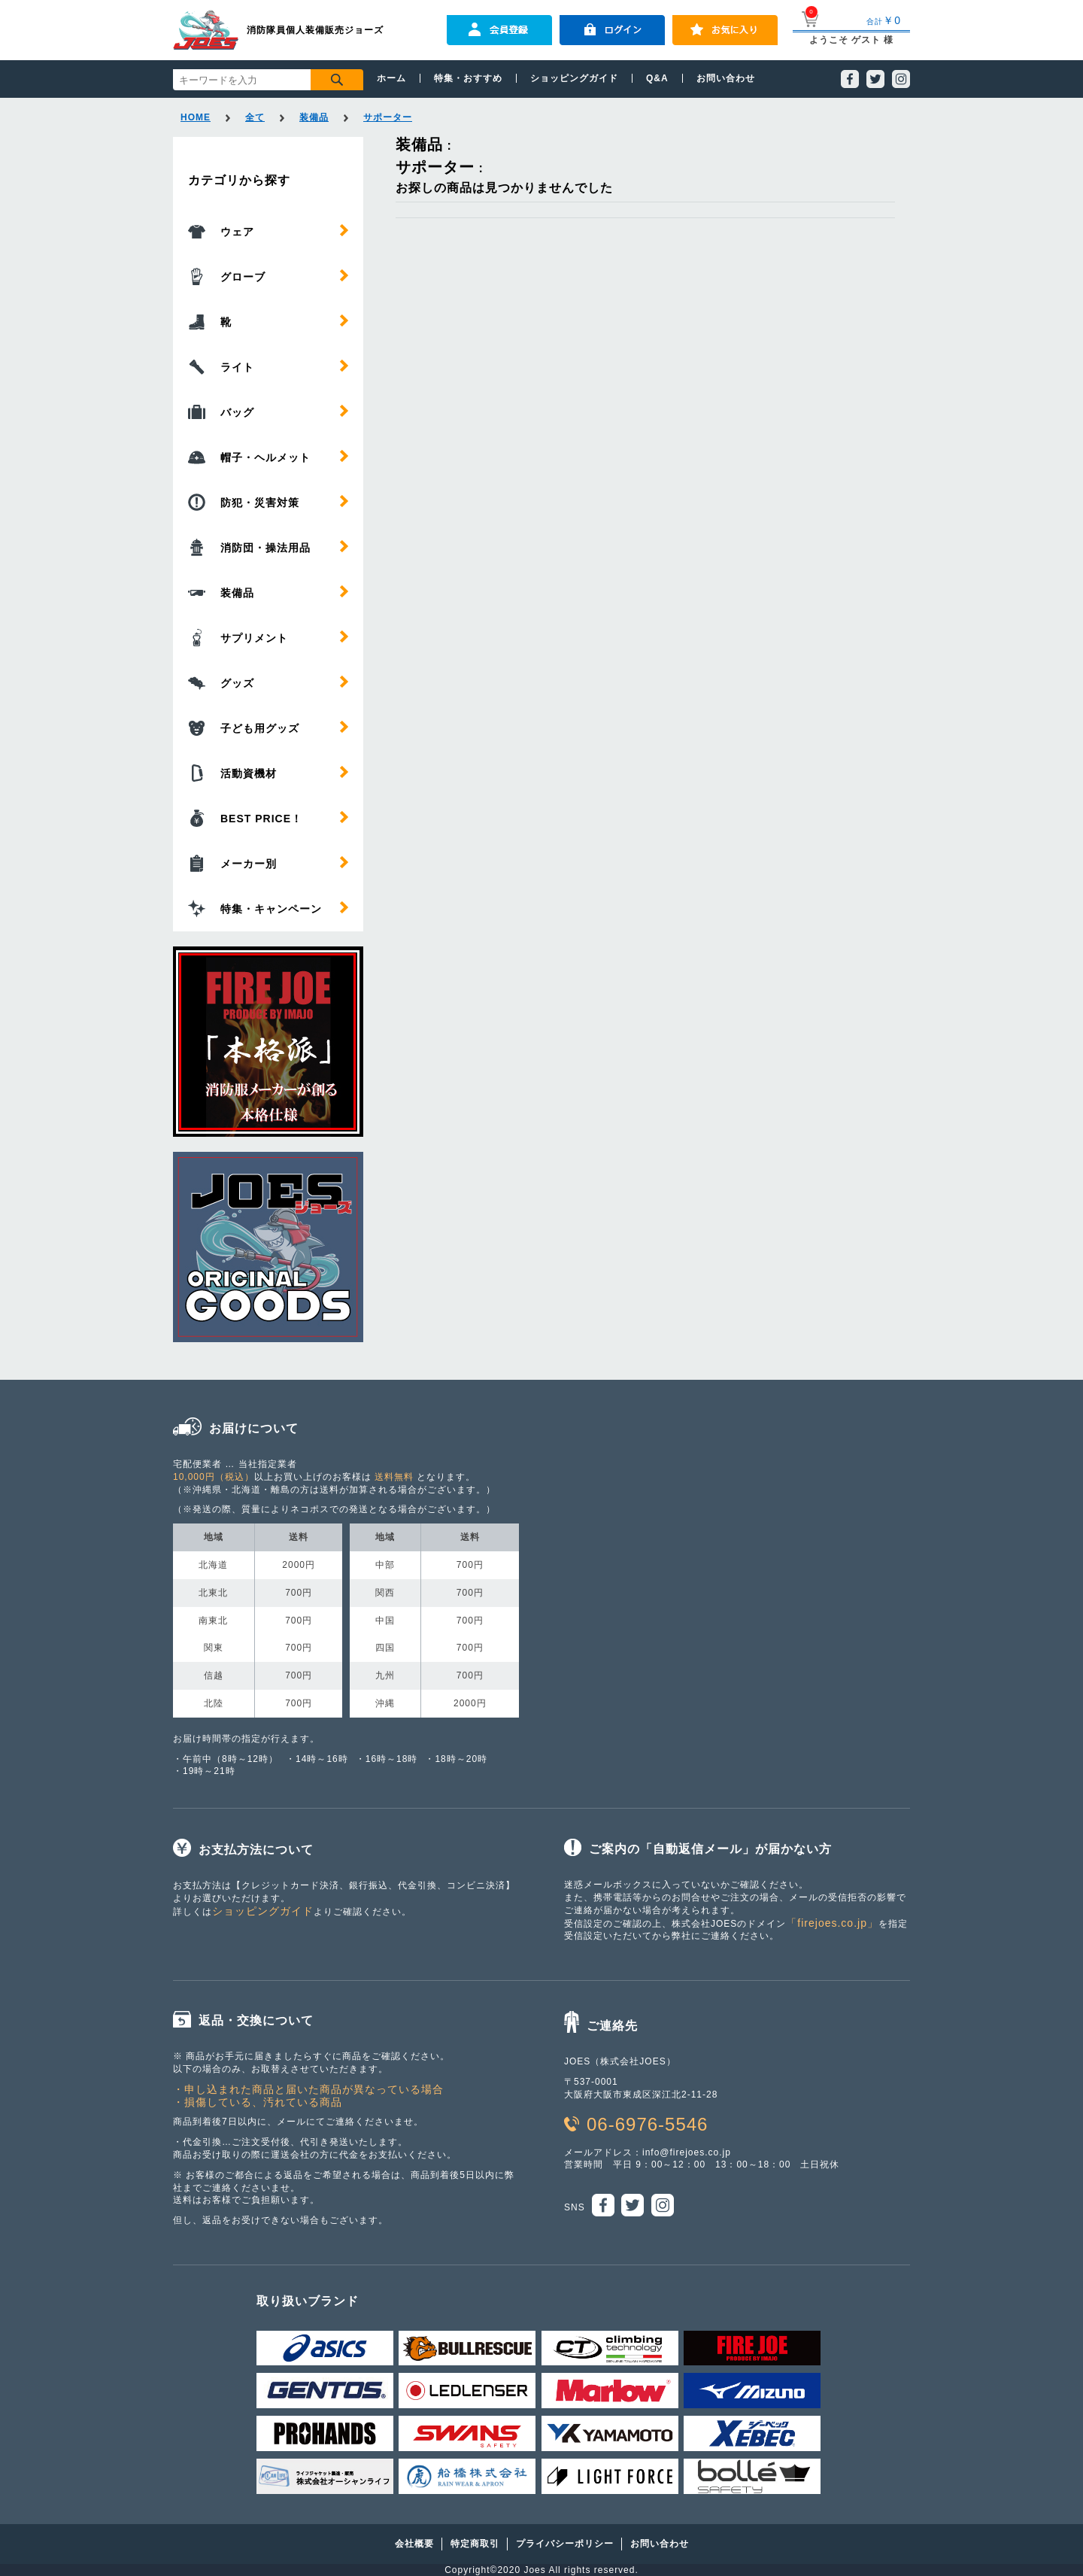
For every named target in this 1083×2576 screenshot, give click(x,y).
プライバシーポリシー (565, 2543)
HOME (195, 117)
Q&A (657, 78)
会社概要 (414, 2543)
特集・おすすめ (468, 78)
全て (255, 117)
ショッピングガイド (574, 78)
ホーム (391, 78)
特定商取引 (474, 2543)
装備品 (314, 117)
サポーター (387, 117)
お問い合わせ (725, 78)
